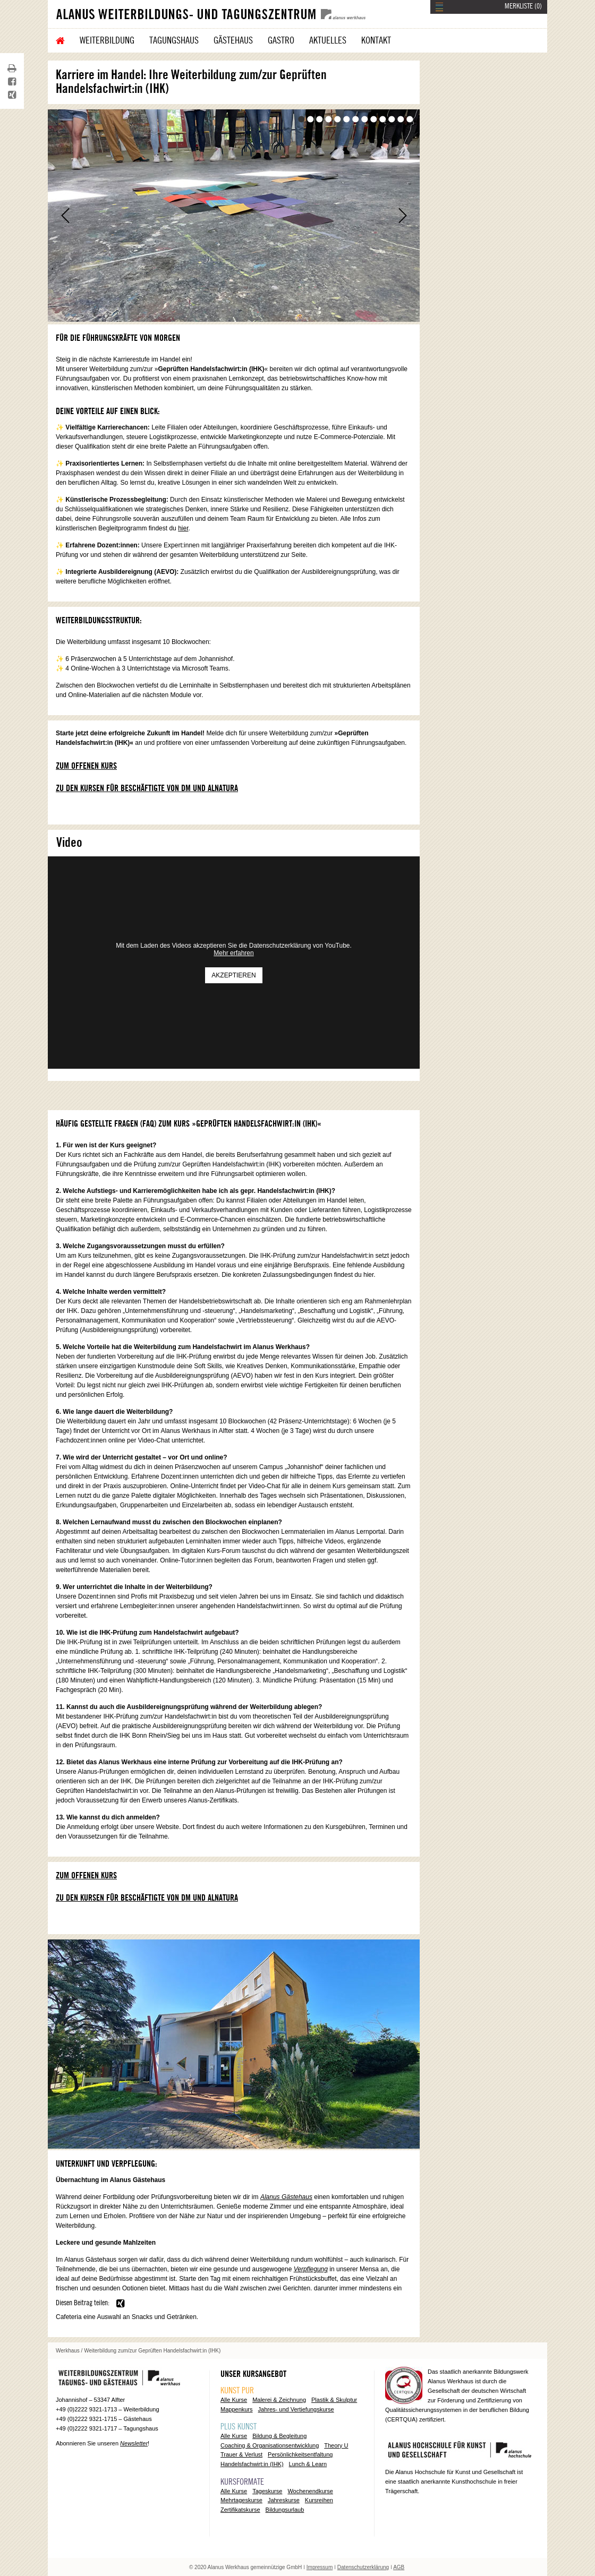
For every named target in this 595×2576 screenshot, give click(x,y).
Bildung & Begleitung (279, 2436)
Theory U (336, 2445)
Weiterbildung (107, 40)
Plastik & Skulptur (334, 2400)
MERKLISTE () (523, 6)
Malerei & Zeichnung (279, 2400)
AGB (398, 2567)
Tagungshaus (174, 40)
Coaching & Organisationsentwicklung (269, 2445)
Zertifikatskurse (240, 2509)
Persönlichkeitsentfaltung (300, 2454)
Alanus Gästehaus (286, 2197)
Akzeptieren (233, 975)
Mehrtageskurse (241, 2500)
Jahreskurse (284, 2500)
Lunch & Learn (308, 2464)
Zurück (65, 215)
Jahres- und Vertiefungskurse (296, 2409)
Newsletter (134, 2443)
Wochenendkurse (310, 2491)
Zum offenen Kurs (86, 766)
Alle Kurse (233, 2400)
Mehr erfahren (233, 953)
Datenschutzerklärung (363, 2567)
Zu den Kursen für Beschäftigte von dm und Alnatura (147, 788)
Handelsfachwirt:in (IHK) (252, 2464)
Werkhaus (68, 2351)
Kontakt (376, 40)
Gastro (281, 40)
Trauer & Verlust (241, 2454)
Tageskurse (267, 2491)
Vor (402, 215)
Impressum (320, 2567)
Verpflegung (311, 2269)
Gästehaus (233, 40)
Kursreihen (319, 2500)
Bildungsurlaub (285, 2509)
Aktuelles (327, 40)
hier (183, 528)
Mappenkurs (236, 2409)
